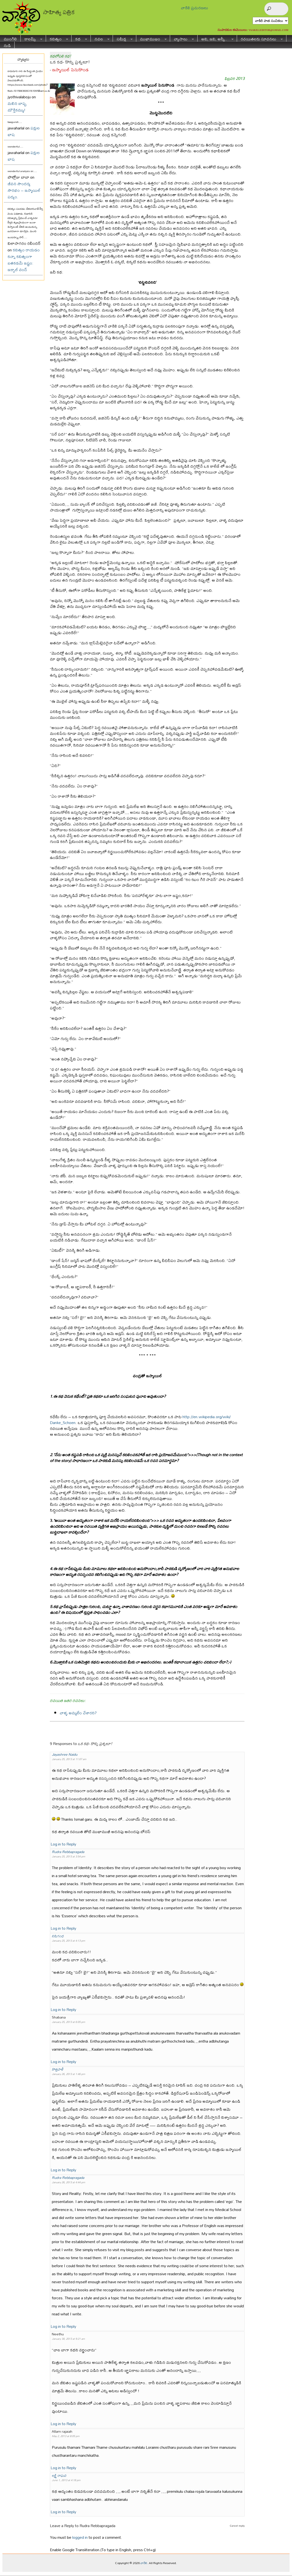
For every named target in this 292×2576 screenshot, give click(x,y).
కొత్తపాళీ (57, 2069)
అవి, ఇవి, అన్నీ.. (216, 38)
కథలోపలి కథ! (60, 56)
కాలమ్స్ (31, 38)
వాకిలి (143, 2563)
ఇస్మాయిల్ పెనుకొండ (70, 69)
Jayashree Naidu (64, 1754)
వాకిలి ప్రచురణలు (194, 8)
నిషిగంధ (58, 1935)
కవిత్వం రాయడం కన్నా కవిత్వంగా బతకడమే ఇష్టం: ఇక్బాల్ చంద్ (24, 260)
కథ (79, 38)
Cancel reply (237, 2525)
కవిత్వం (57, 38)
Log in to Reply (63, 1844)
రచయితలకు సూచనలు (260, 38)
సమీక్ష (123, 38)
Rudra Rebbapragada (68, 1851)
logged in (80, 2537)
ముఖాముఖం (151, 38)
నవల (100, 38)
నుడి (7, 45)
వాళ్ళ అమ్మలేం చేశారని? (78, 1713)
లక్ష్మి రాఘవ (59, 2475)
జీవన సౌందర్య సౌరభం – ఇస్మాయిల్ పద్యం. (24, 190)
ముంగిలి (10, 38)
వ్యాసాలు (182, 38)
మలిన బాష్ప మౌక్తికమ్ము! (17, 106)
